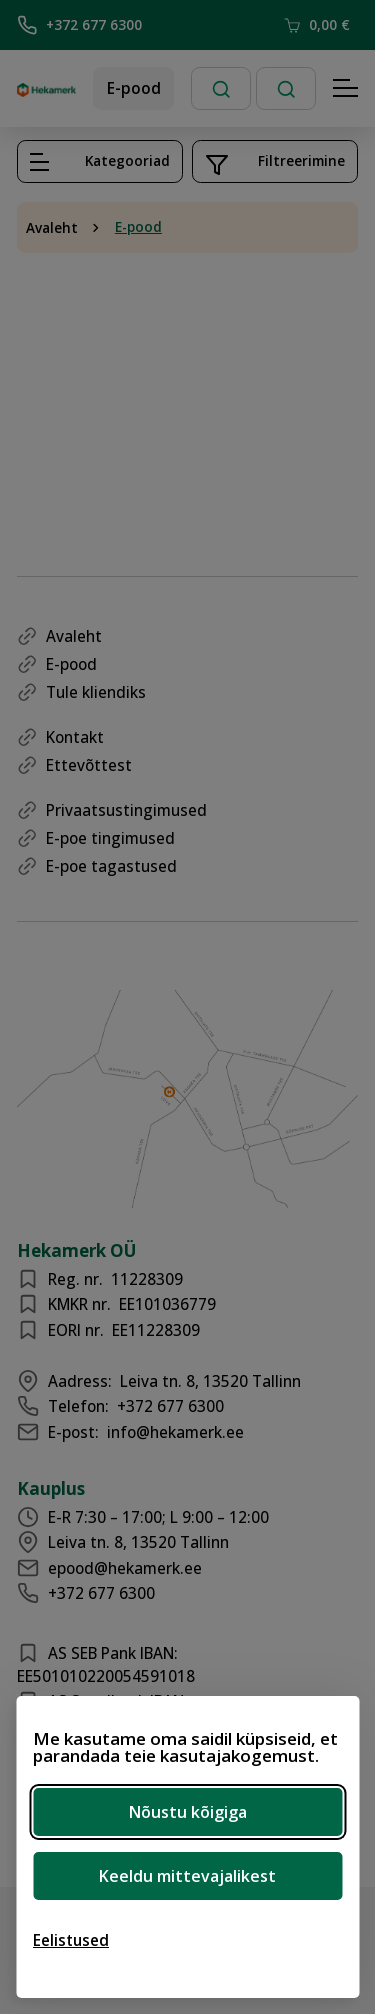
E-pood (134, 88)
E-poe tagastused (111, 866)
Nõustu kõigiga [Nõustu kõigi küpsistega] (188, 1812)
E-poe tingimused (110, 838)
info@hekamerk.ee (175, 1432)
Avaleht (52, 228)
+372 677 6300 (79, 25)
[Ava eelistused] (71, 1940)
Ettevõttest (89, 765)
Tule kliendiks (96, 692)
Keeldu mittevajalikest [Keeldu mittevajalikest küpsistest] (187, 1876)
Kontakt (75, 737)
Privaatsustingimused (126, 810)
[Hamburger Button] (346, 89)
